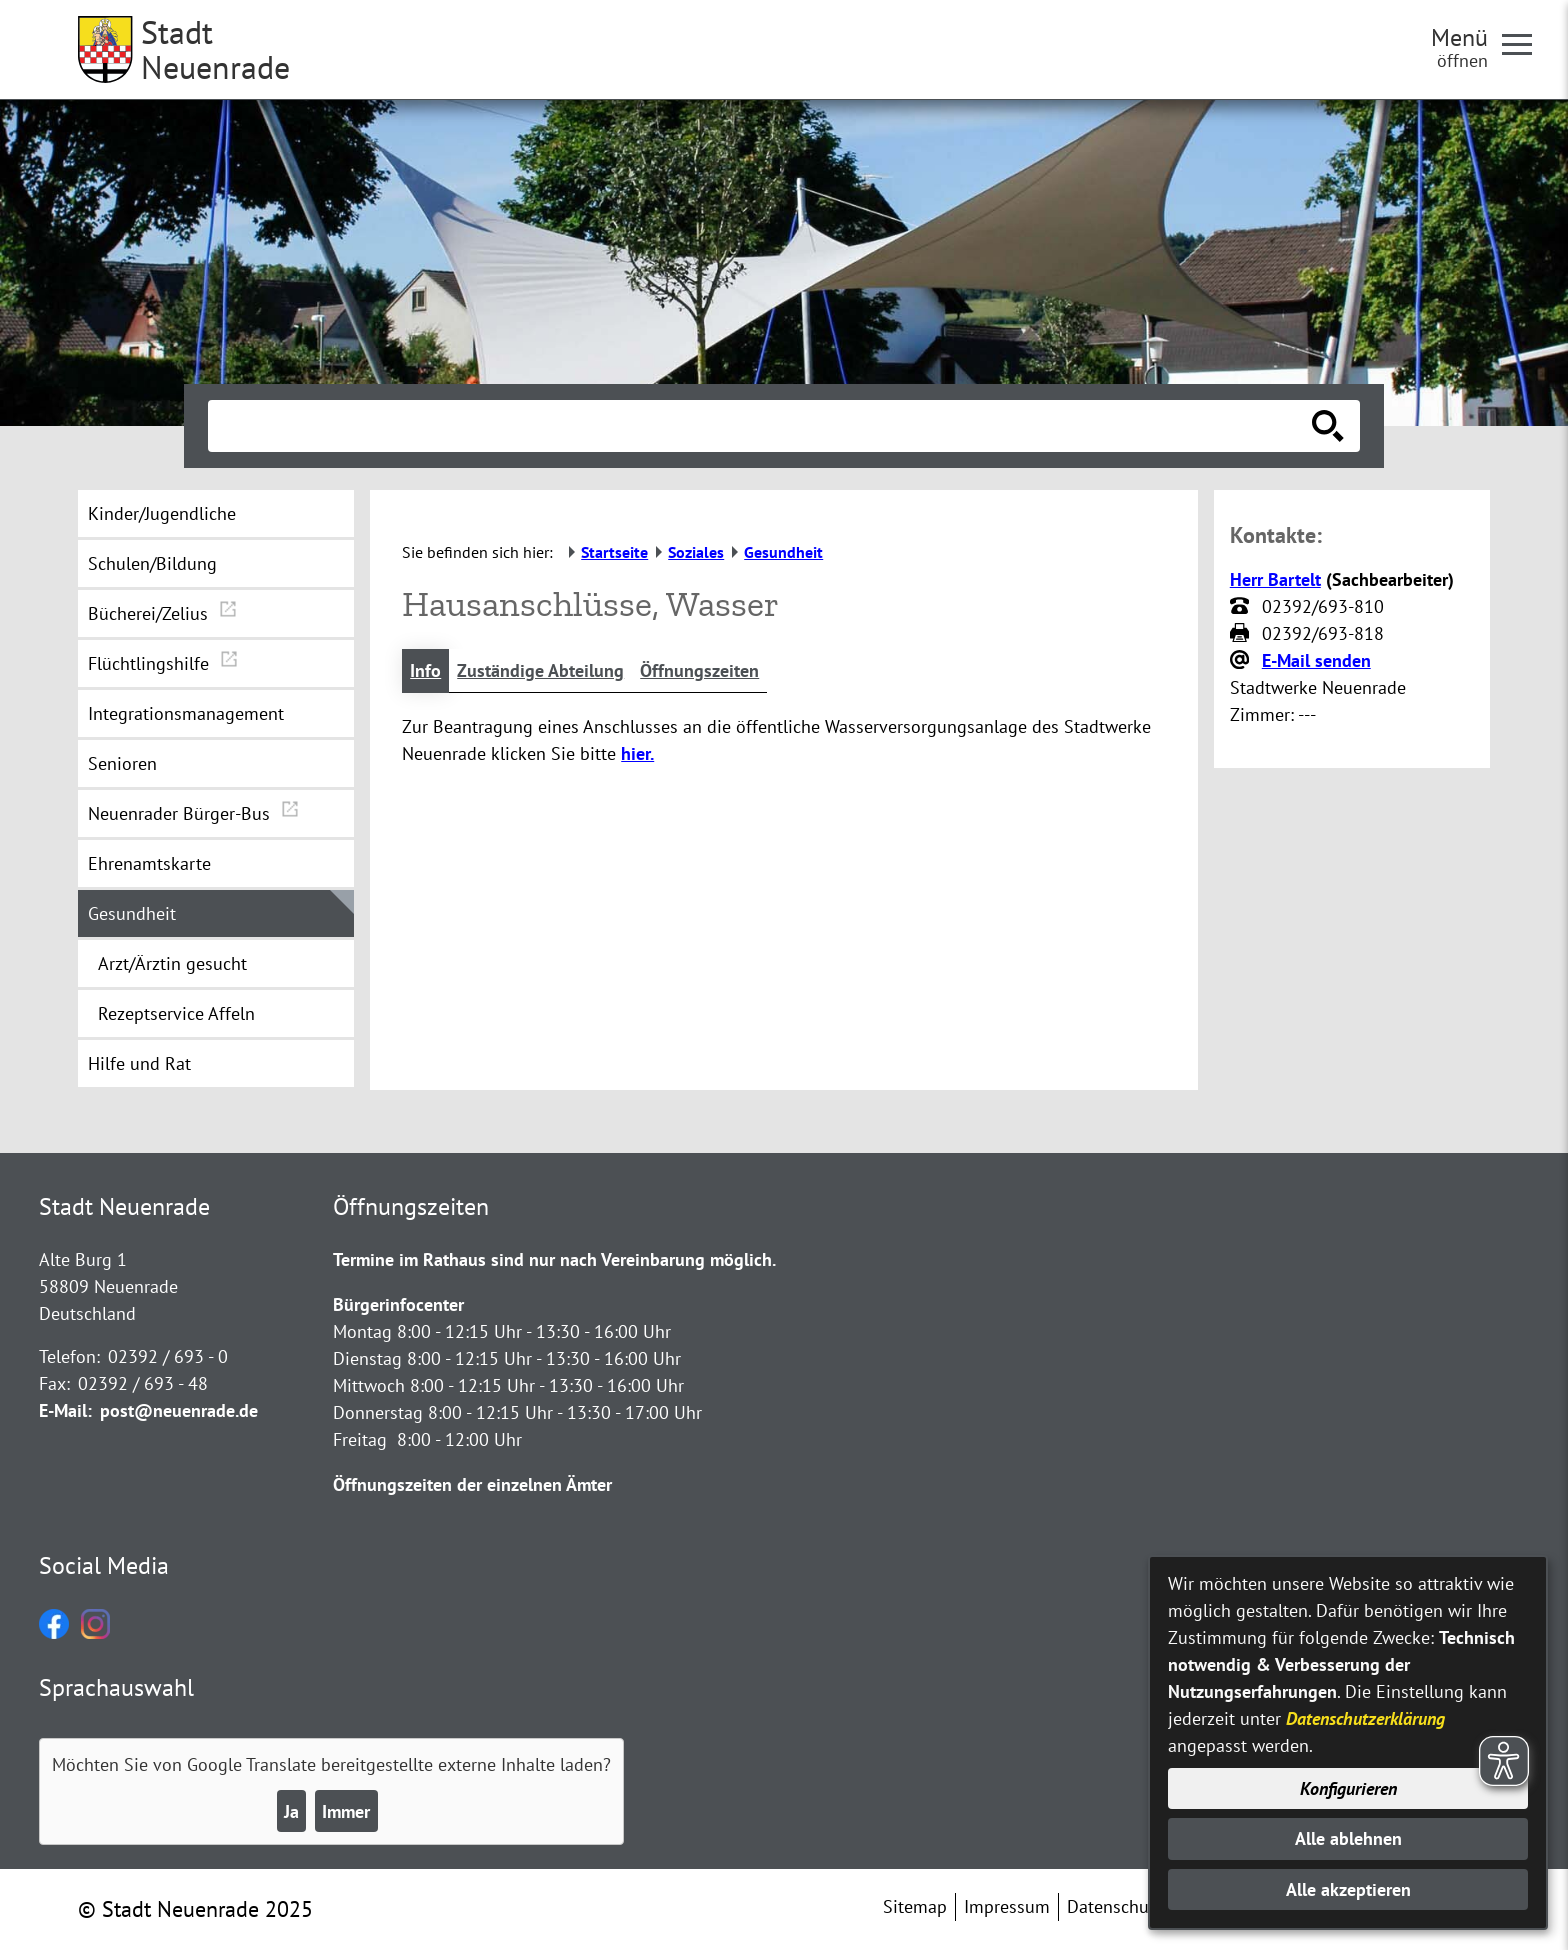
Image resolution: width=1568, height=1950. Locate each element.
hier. (637, 753)
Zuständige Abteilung (540, 670)
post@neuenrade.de (179, 1410)
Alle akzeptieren (1348, 1889)
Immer (346, 1811)
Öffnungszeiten (699, 670)
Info (425, 670)
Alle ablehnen (1348, 1838)
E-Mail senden (1316, 660)
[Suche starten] (1328, 426)
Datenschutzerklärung (1365, 1718)
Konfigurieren (1348, 1788)
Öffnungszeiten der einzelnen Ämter (472, 1484)
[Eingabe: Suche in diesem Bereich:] (762, 426)
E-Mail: (65, 1410)
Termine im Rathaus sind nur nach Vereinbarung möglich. (554, 1259)
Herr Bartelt (1275, 579)
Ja (291, 1811)
